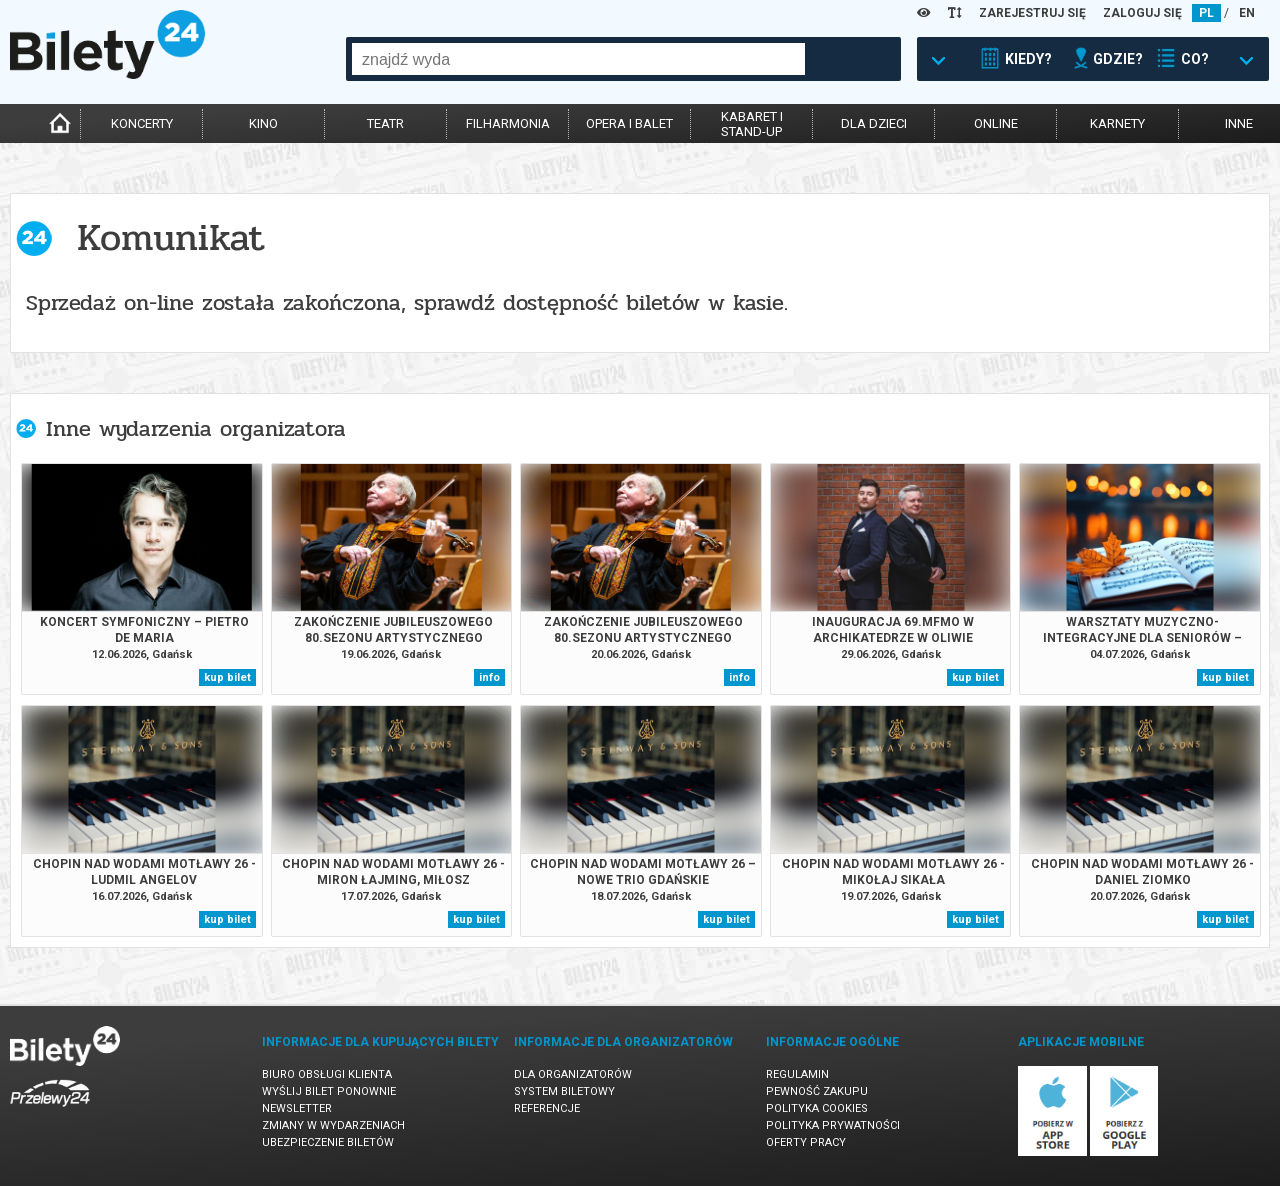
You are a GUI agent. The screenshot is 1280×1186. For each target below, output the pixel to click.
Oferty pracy (806, 1142)
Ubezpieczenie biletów (328, 1142)
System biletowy (564, 1091)
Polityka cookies (817, 1108)
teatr (385, 123)
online (996, 123)
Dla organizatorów (573, 1074)
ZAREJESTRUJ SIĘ (1032, 13)
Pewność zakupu (817, 1091)
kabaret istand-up (752, 124)
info (489, 677)
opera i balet (629, 123)
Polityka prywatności (833, 1125)
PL (1206, 13)
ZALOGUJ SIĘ (1142, 13)
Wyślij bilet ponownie (329, 1091)
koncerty (142, 123)
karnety (1117, 123)
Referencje (547, 1108)
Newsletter (297, 1108)
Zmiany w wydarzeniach (333, 1125)
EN (1247, 13)
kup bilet (227, 677)
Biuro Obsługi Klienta (327, 1074)
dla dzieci (874, 123)
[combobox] (578, 59)
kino (263, 123)
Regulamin (797, 1074)
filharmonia (508, 123)
